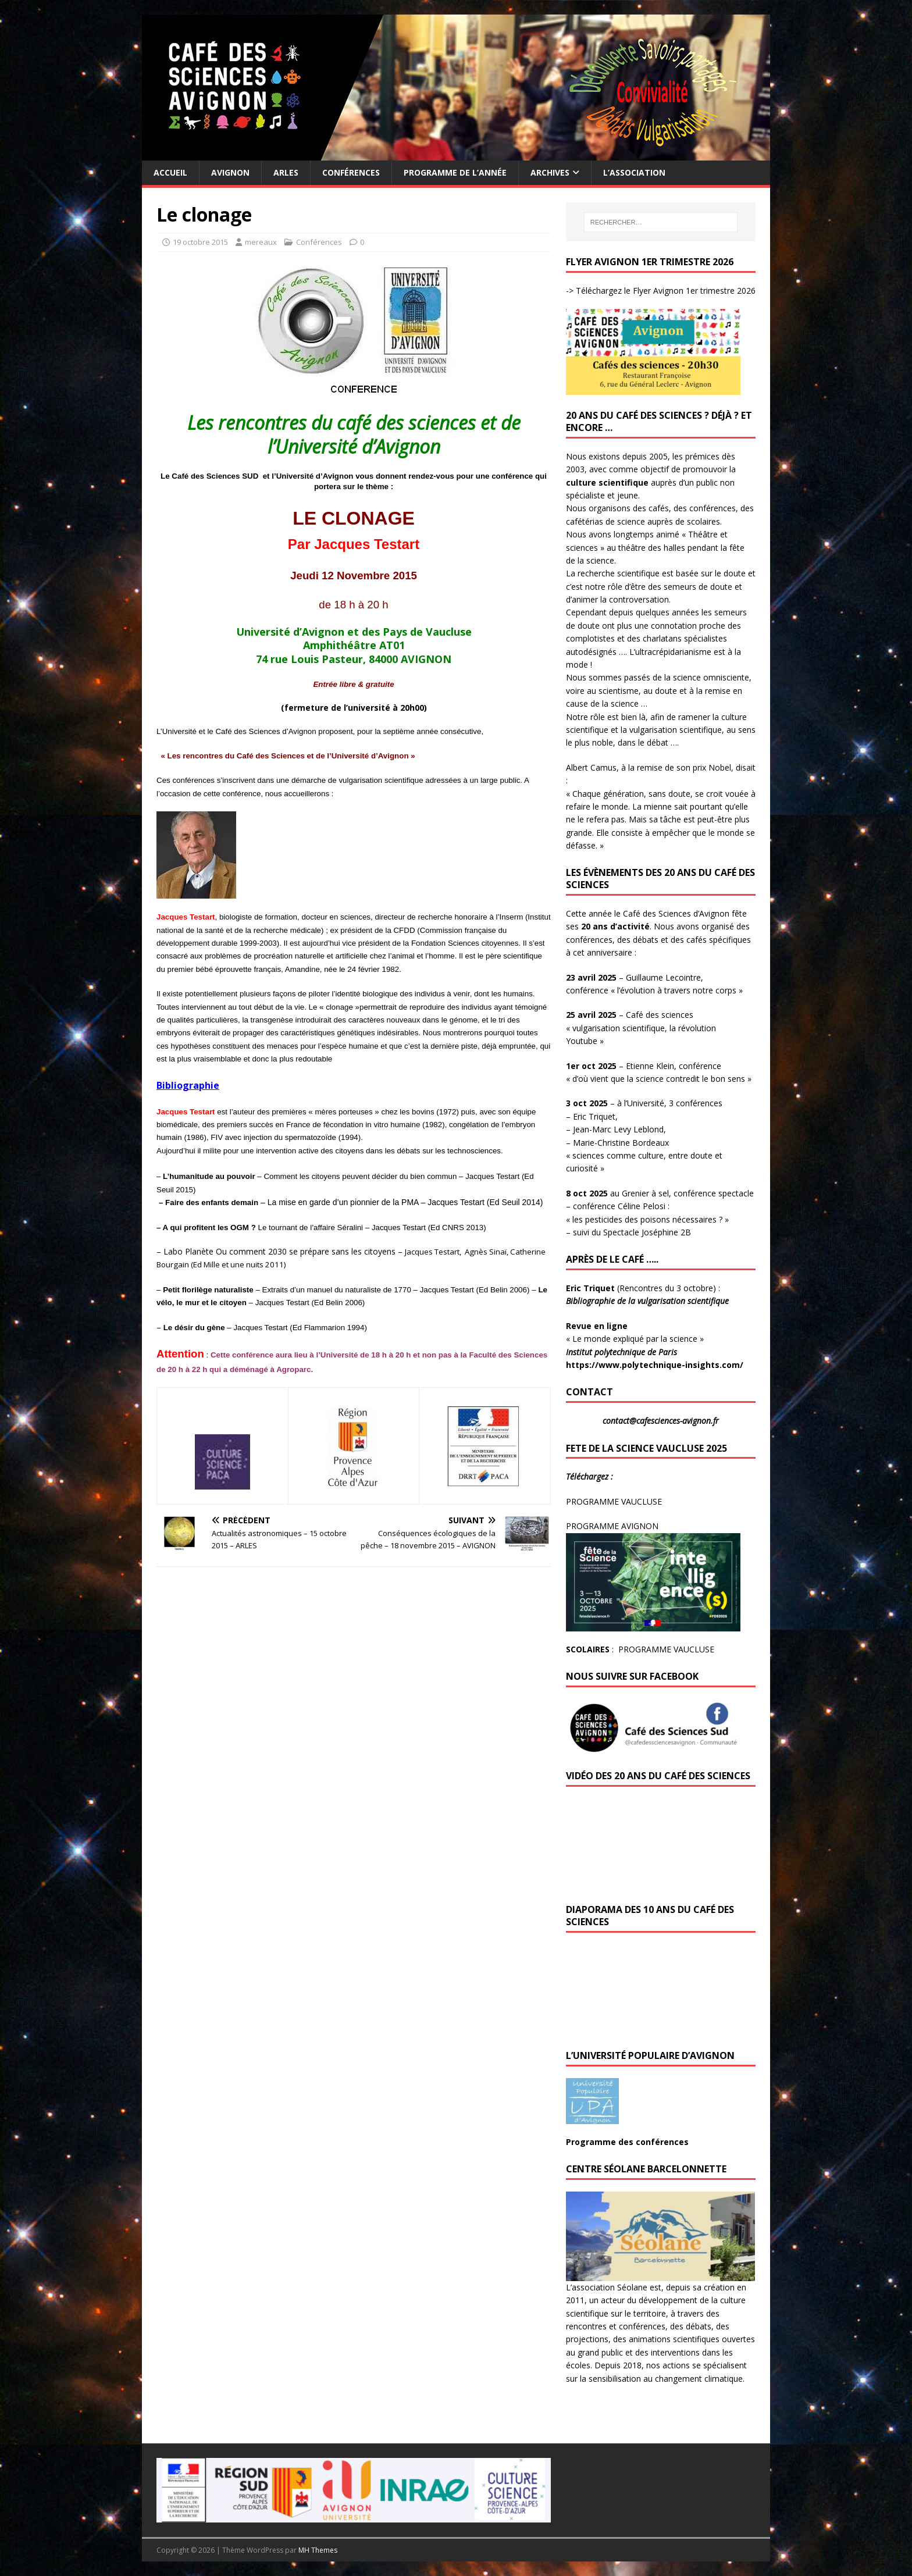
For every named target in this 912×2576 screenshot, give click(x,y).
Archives (549, 172)
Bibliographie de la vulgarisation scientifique (648, 1300)
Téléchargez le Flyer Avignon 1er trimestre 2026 (664, 290)
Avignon (230, 172)
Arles (285, 172)
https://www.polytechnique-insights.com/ (654, 1364)
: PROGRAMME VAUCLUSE (640, 1649)
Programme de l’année (455, 172)
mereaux (261, 242)
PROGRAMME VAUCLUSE (614, 1501)
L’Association (634, 172)
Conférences (351, 172)
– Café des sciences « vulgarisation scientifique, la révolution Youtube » (641, 1027)
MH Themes (317, 2550)
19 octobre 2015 (200, 242)
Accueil (170, 172)
